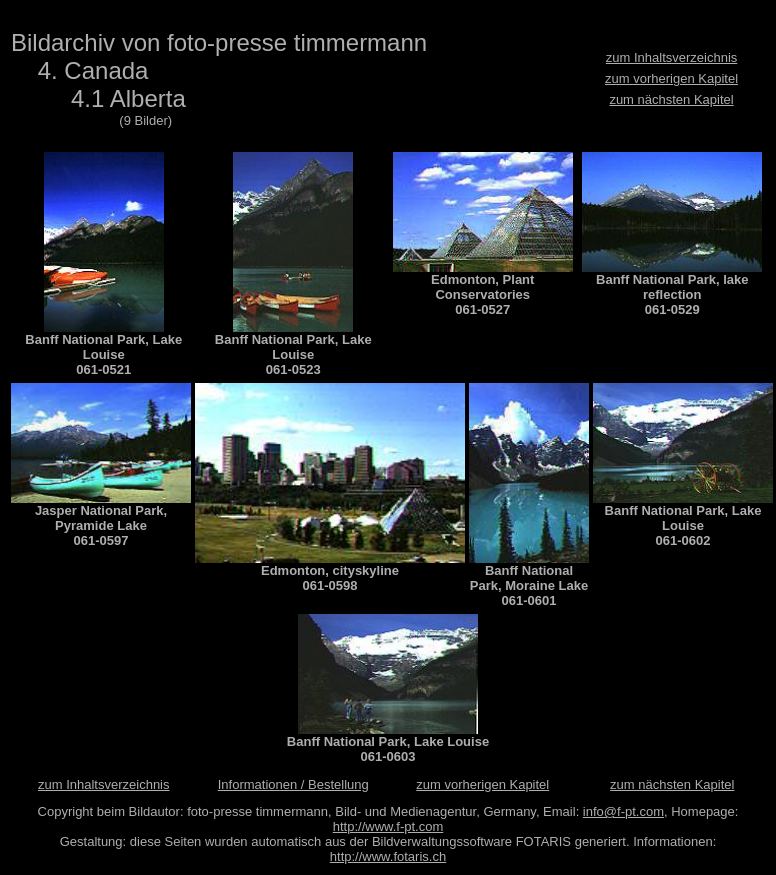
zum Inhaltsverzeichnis (672, 57)
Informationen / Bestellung (293, 784)
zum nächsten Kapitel (671, 99)
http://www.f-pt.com (388, 826)
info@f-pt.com (623, 811)
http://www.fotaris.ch (388, 856)
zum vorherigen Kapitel (671, 78)
